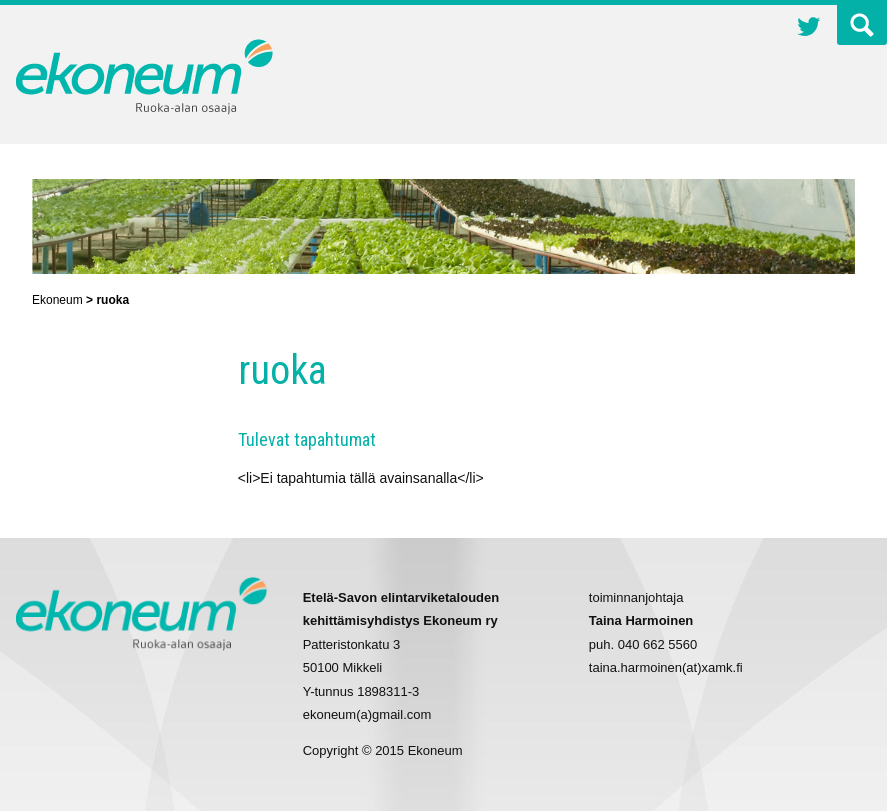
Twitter (809, 29)
